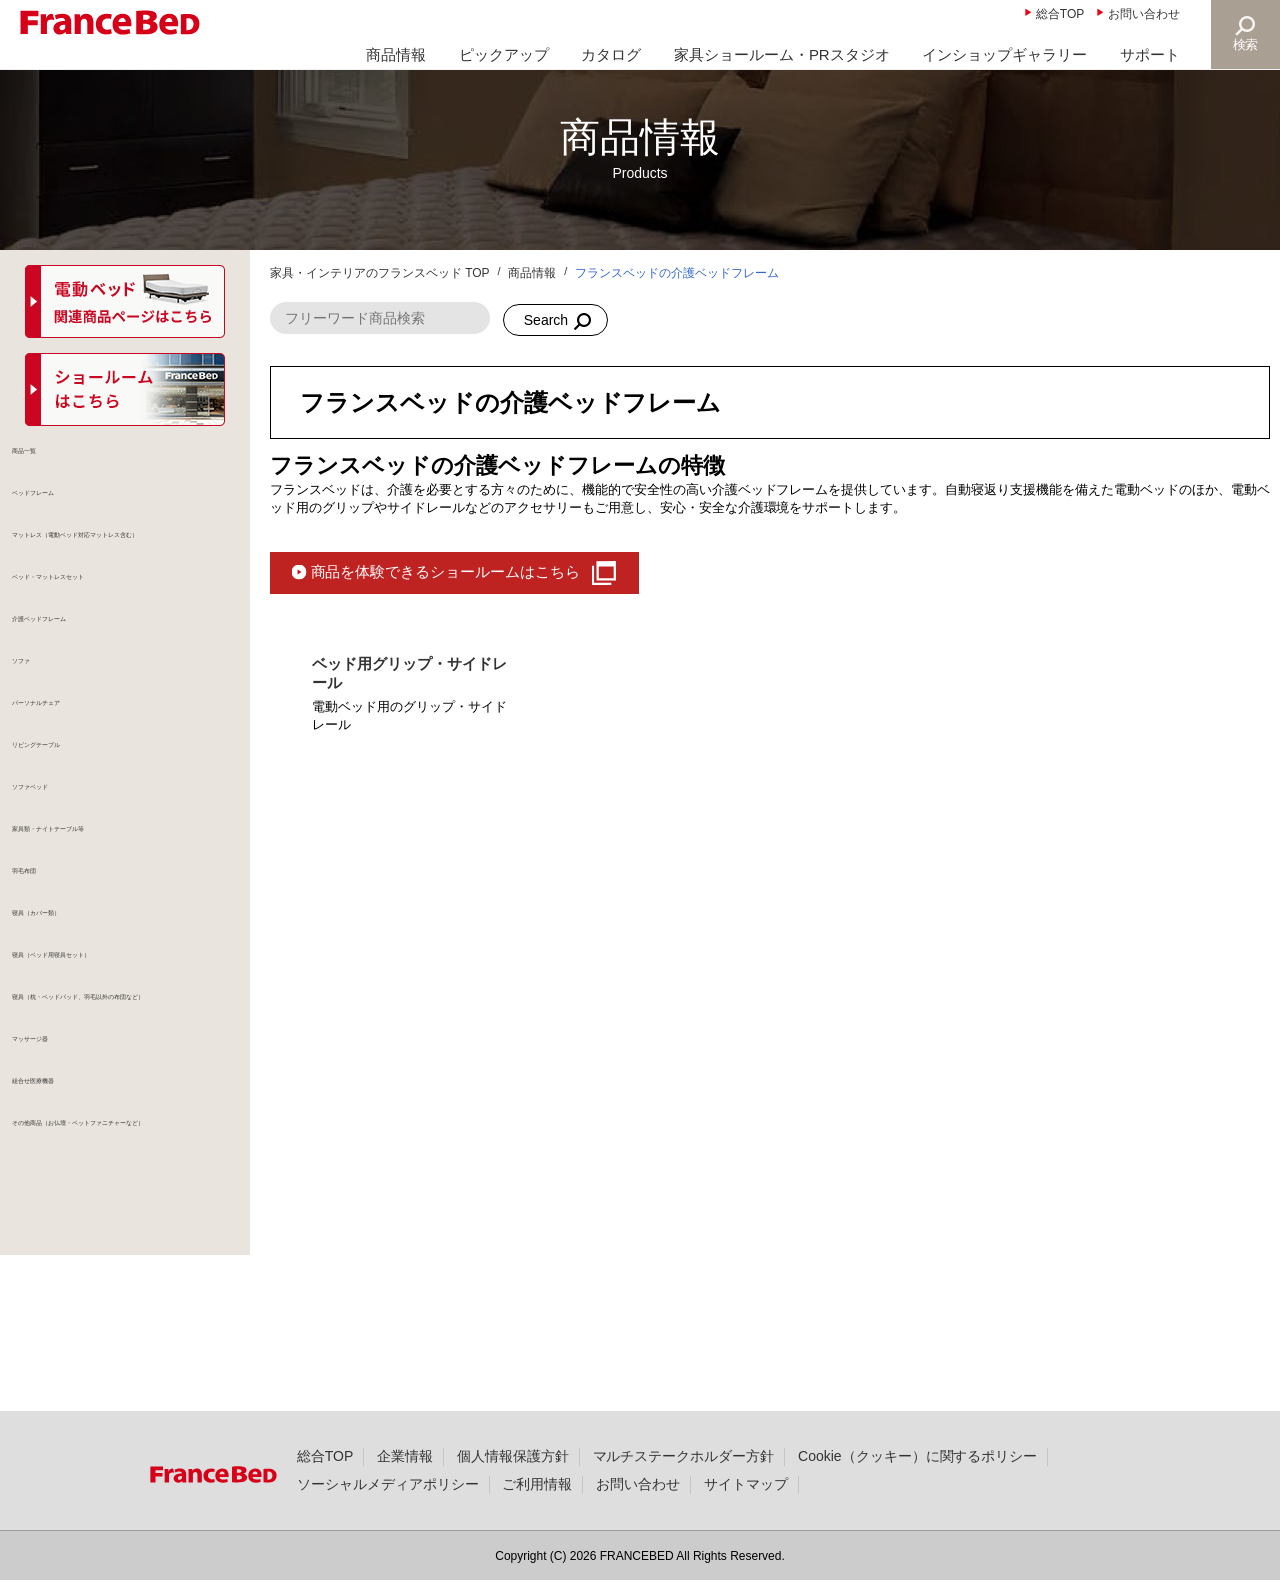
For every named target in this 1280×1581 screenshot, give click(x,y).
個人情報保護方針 (513, 1456)
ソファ (51, 722)
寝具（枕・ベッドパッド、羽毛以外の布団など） (135, 1115)
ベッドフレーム (79, 512)
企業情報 (405, 1456)
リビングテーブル (86, 818)
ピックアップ (504, 54)
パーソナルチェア (86, 770)
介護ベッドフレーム (93, 674)
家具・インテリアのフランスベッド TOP (380, 273)
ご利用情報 (537, 1484)
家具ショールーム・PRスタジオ (782, 54)
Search (546, 320)
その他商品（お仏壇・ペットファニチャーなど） (135, 1277)
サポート (1150, 54)
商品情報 (396, 54)
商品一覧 (58, 464)
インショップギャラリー (1004, 54)
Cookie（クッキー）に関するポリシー (917, 1456)
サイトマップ (746, 1484)
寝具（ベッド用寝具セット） (121, 1058)
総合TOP (1060, 14)
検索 (1246, 44)
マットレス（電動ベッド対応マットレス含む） (135, 569)
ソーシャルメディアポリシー (388, 1484)
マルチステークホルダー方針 (684, 1456)
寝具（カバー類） (86, 1010)
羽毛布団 (58, 962)
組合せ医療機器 (79, 1220)
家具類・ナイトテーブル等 (114, 914)
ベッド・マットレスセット (114, 626)
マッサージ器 (72, 1172)
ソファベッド (72, 866)
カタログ (611, 54)
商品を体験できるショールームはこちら (446, 571)
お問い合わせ (1144, 14)
